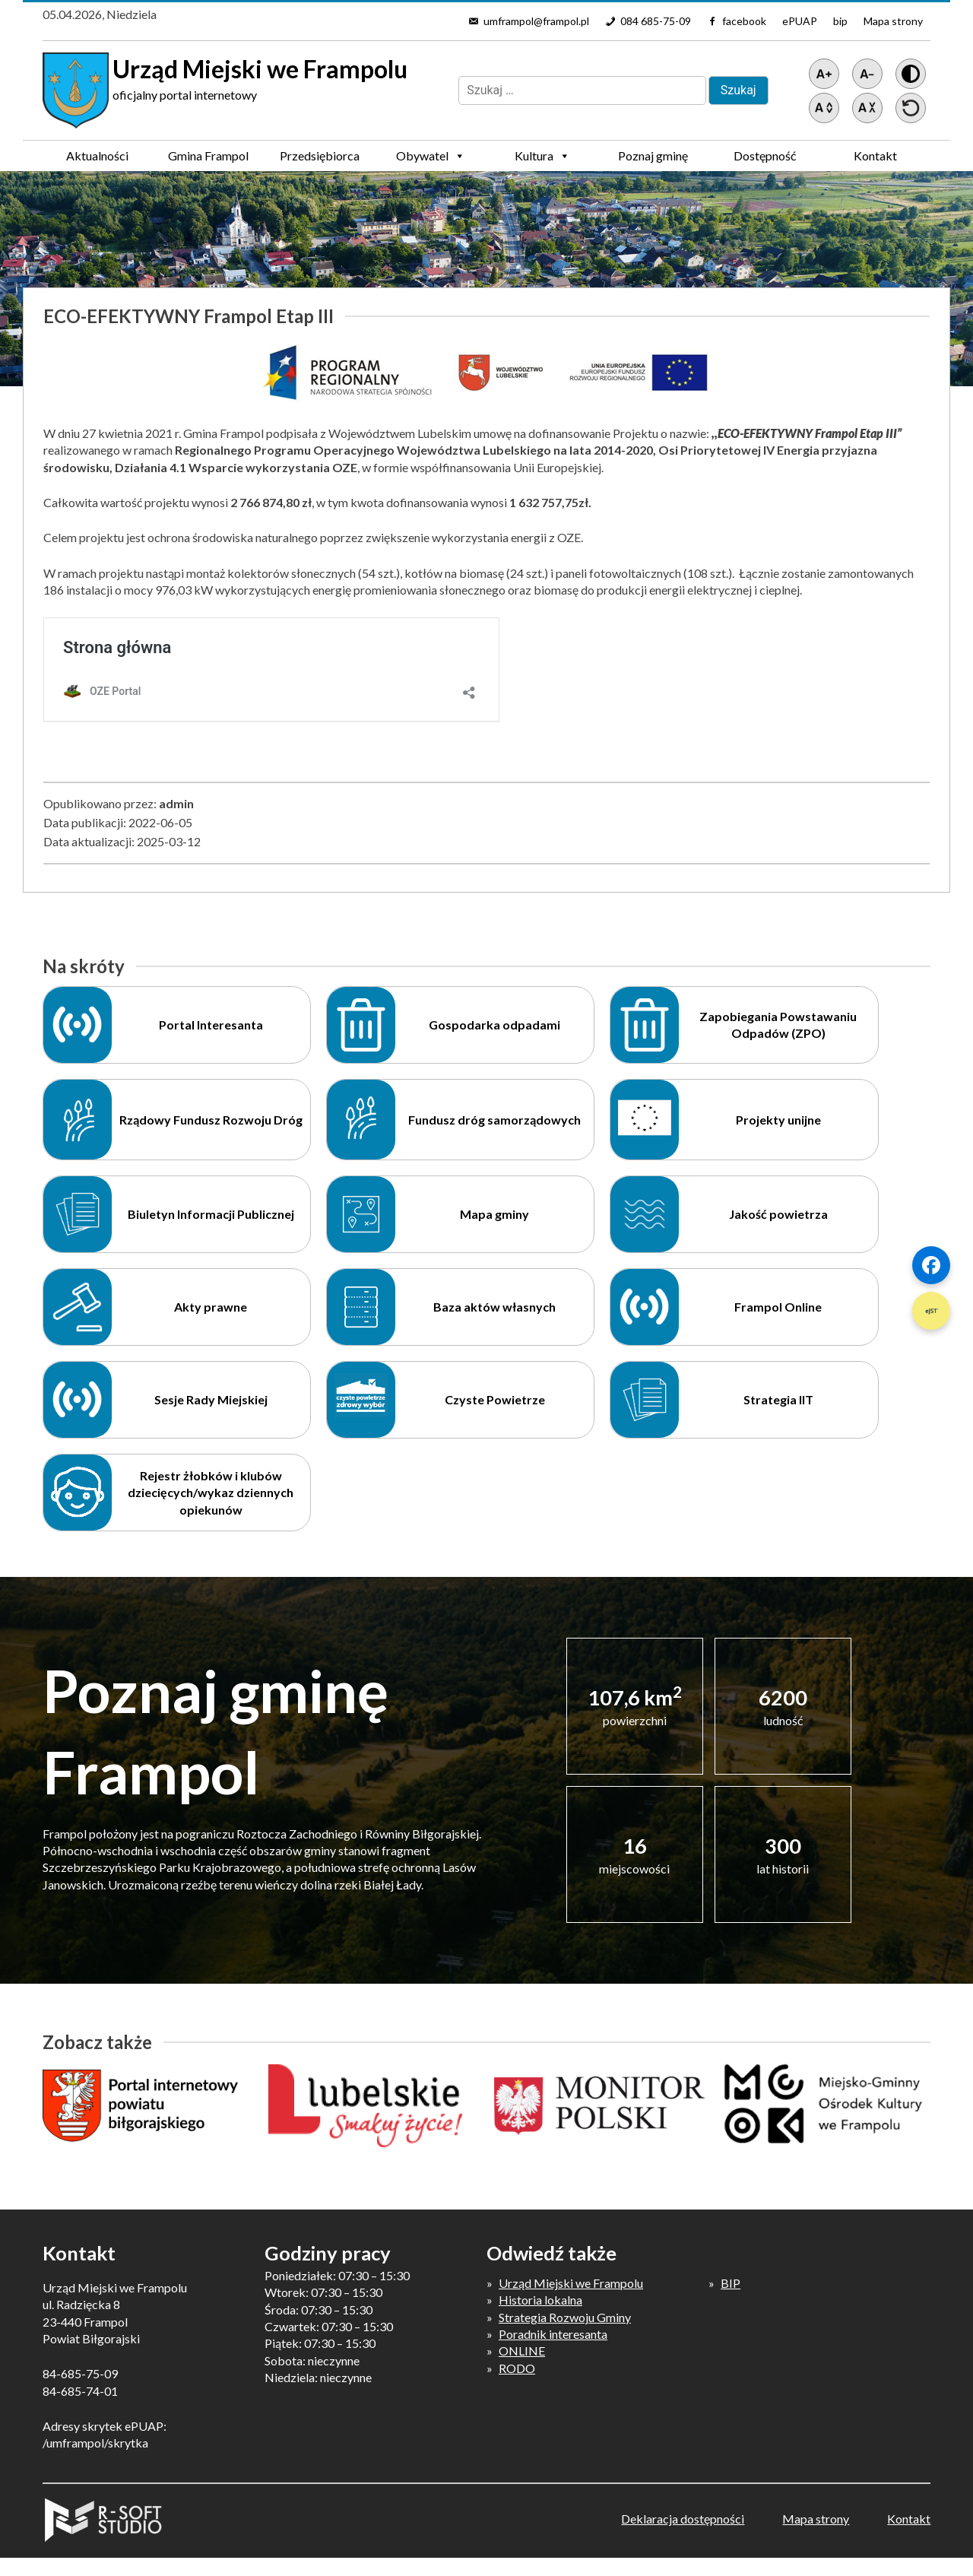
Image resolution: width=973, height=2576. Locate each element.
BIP (730, 2283)
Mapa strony (893, 20)
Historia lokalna (540, 2299)
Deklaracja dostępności (682, 2518)
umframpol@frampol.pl (536, 20)
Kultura (542, 156)
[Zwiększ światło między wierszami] (824, 108)
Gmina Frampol (208, 159)
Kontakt (875, 155)
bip (840, 20)
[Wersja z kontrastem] (910, 74)
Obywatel (430, 156)
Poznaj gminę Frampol (653, 159)
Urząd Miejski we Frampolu (571, 2283)
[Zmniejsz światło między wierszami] (867, 108)
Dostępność (765, 155)
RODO (517, 2368)
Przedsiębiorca (320, 159)
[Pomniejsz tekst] (867, 74)
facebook (744, 20)
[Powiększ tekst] (824, 74)
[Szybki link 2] (931, 1311)
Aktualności (97, 155)
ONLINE (522, 2350)
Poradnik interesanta (553, 2334)
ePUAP (799, 20)
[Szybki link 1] (931, 1265)
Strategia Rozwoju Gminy (565, 2317)
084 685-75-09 (655, 20)
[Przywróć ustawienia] (910, 108)
